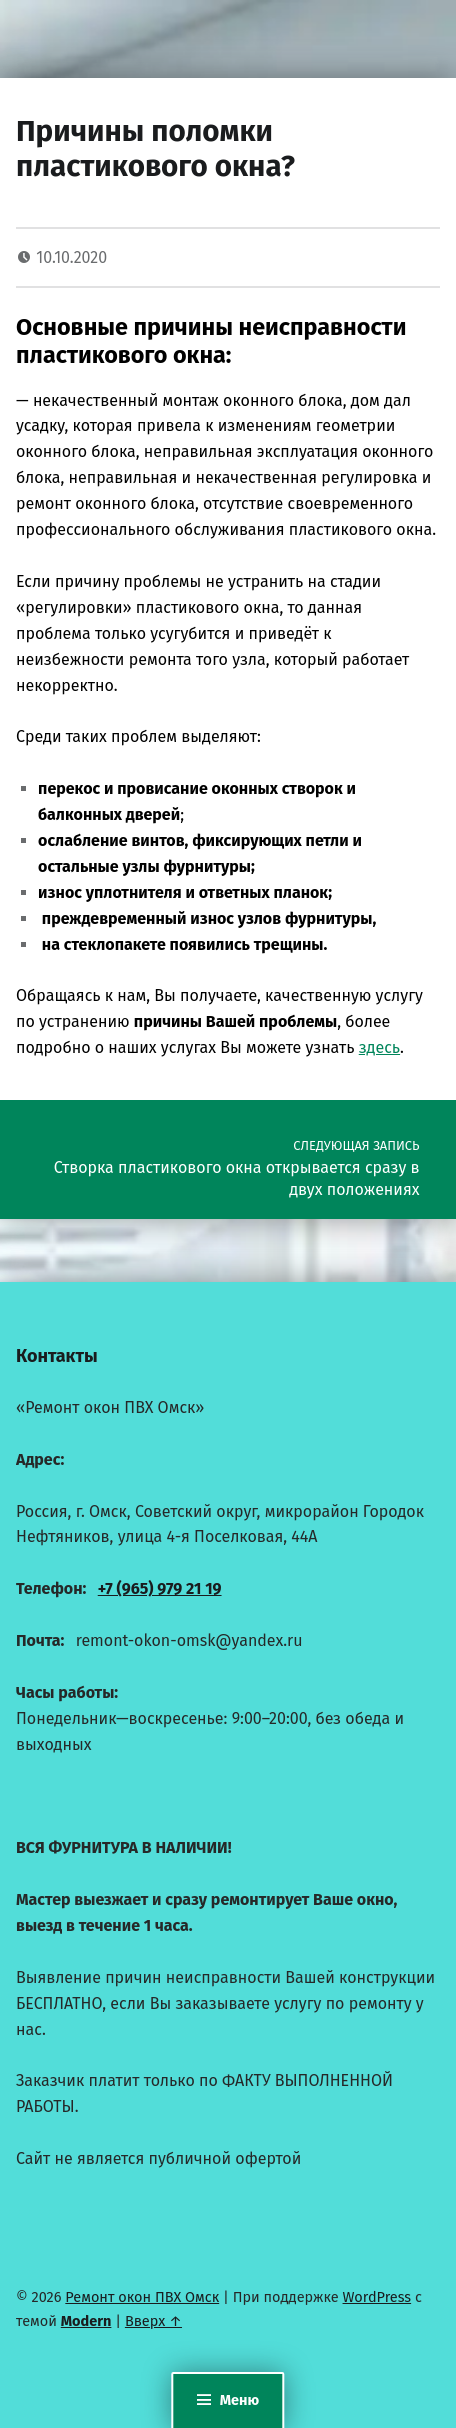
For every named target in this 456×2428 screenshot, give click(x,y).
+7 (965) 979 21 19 (160, 1588)
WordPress (377, 2297)
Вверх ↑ (153, 2321)
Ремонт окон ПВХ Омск (142, 2297)
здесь (379, 1047)
